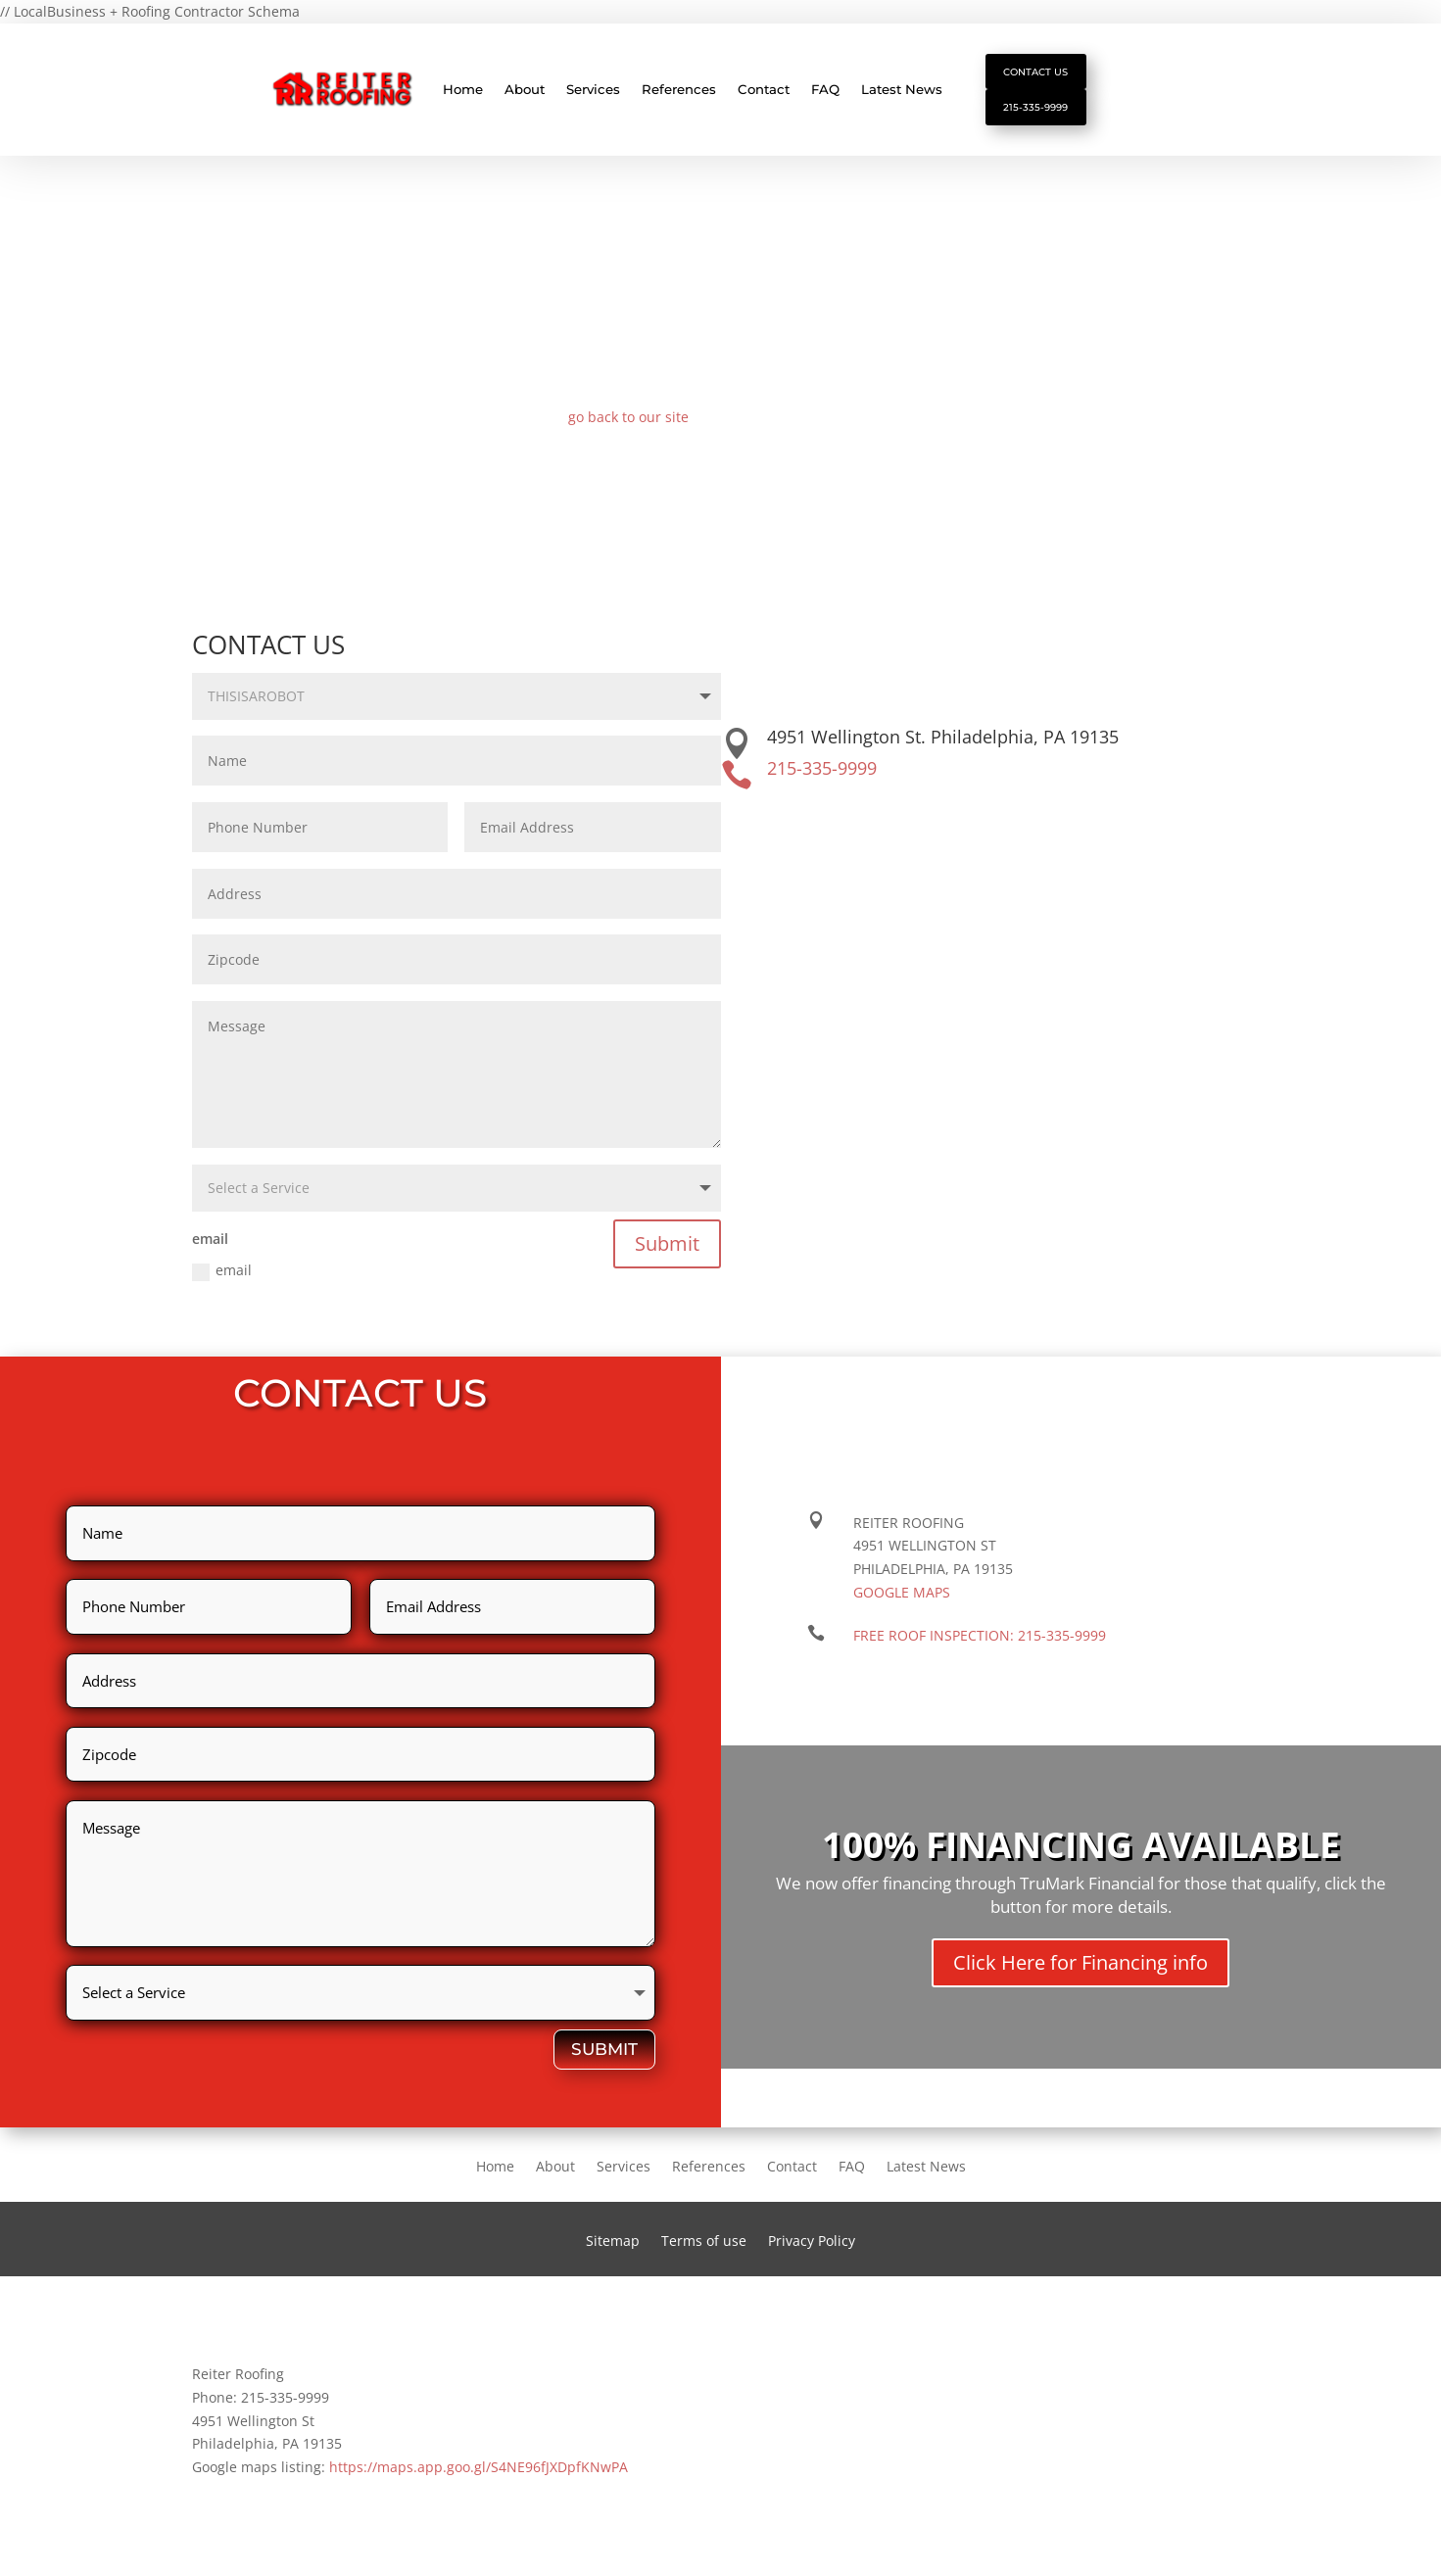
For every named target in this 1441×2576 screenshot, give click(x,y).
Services (593, 95)
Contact (764, 95)
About (524, 95)
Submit (667, 1254)
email (222, 1281)
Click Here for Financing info (1080, 1973)
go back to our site (628, 427)
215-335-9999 (1044, 116)
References (679, 95)
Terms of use (703, 2253)
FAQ (825, 95)
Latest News (901, 95)
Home (463, 95)
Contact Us (1046, 73)
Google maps (901, 1603)
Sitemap (613, 2253)
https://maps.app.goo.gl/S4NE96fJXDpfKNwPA (478, 2477)
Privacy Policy (811, 2253)
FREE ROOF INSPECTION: (979, 1646)
